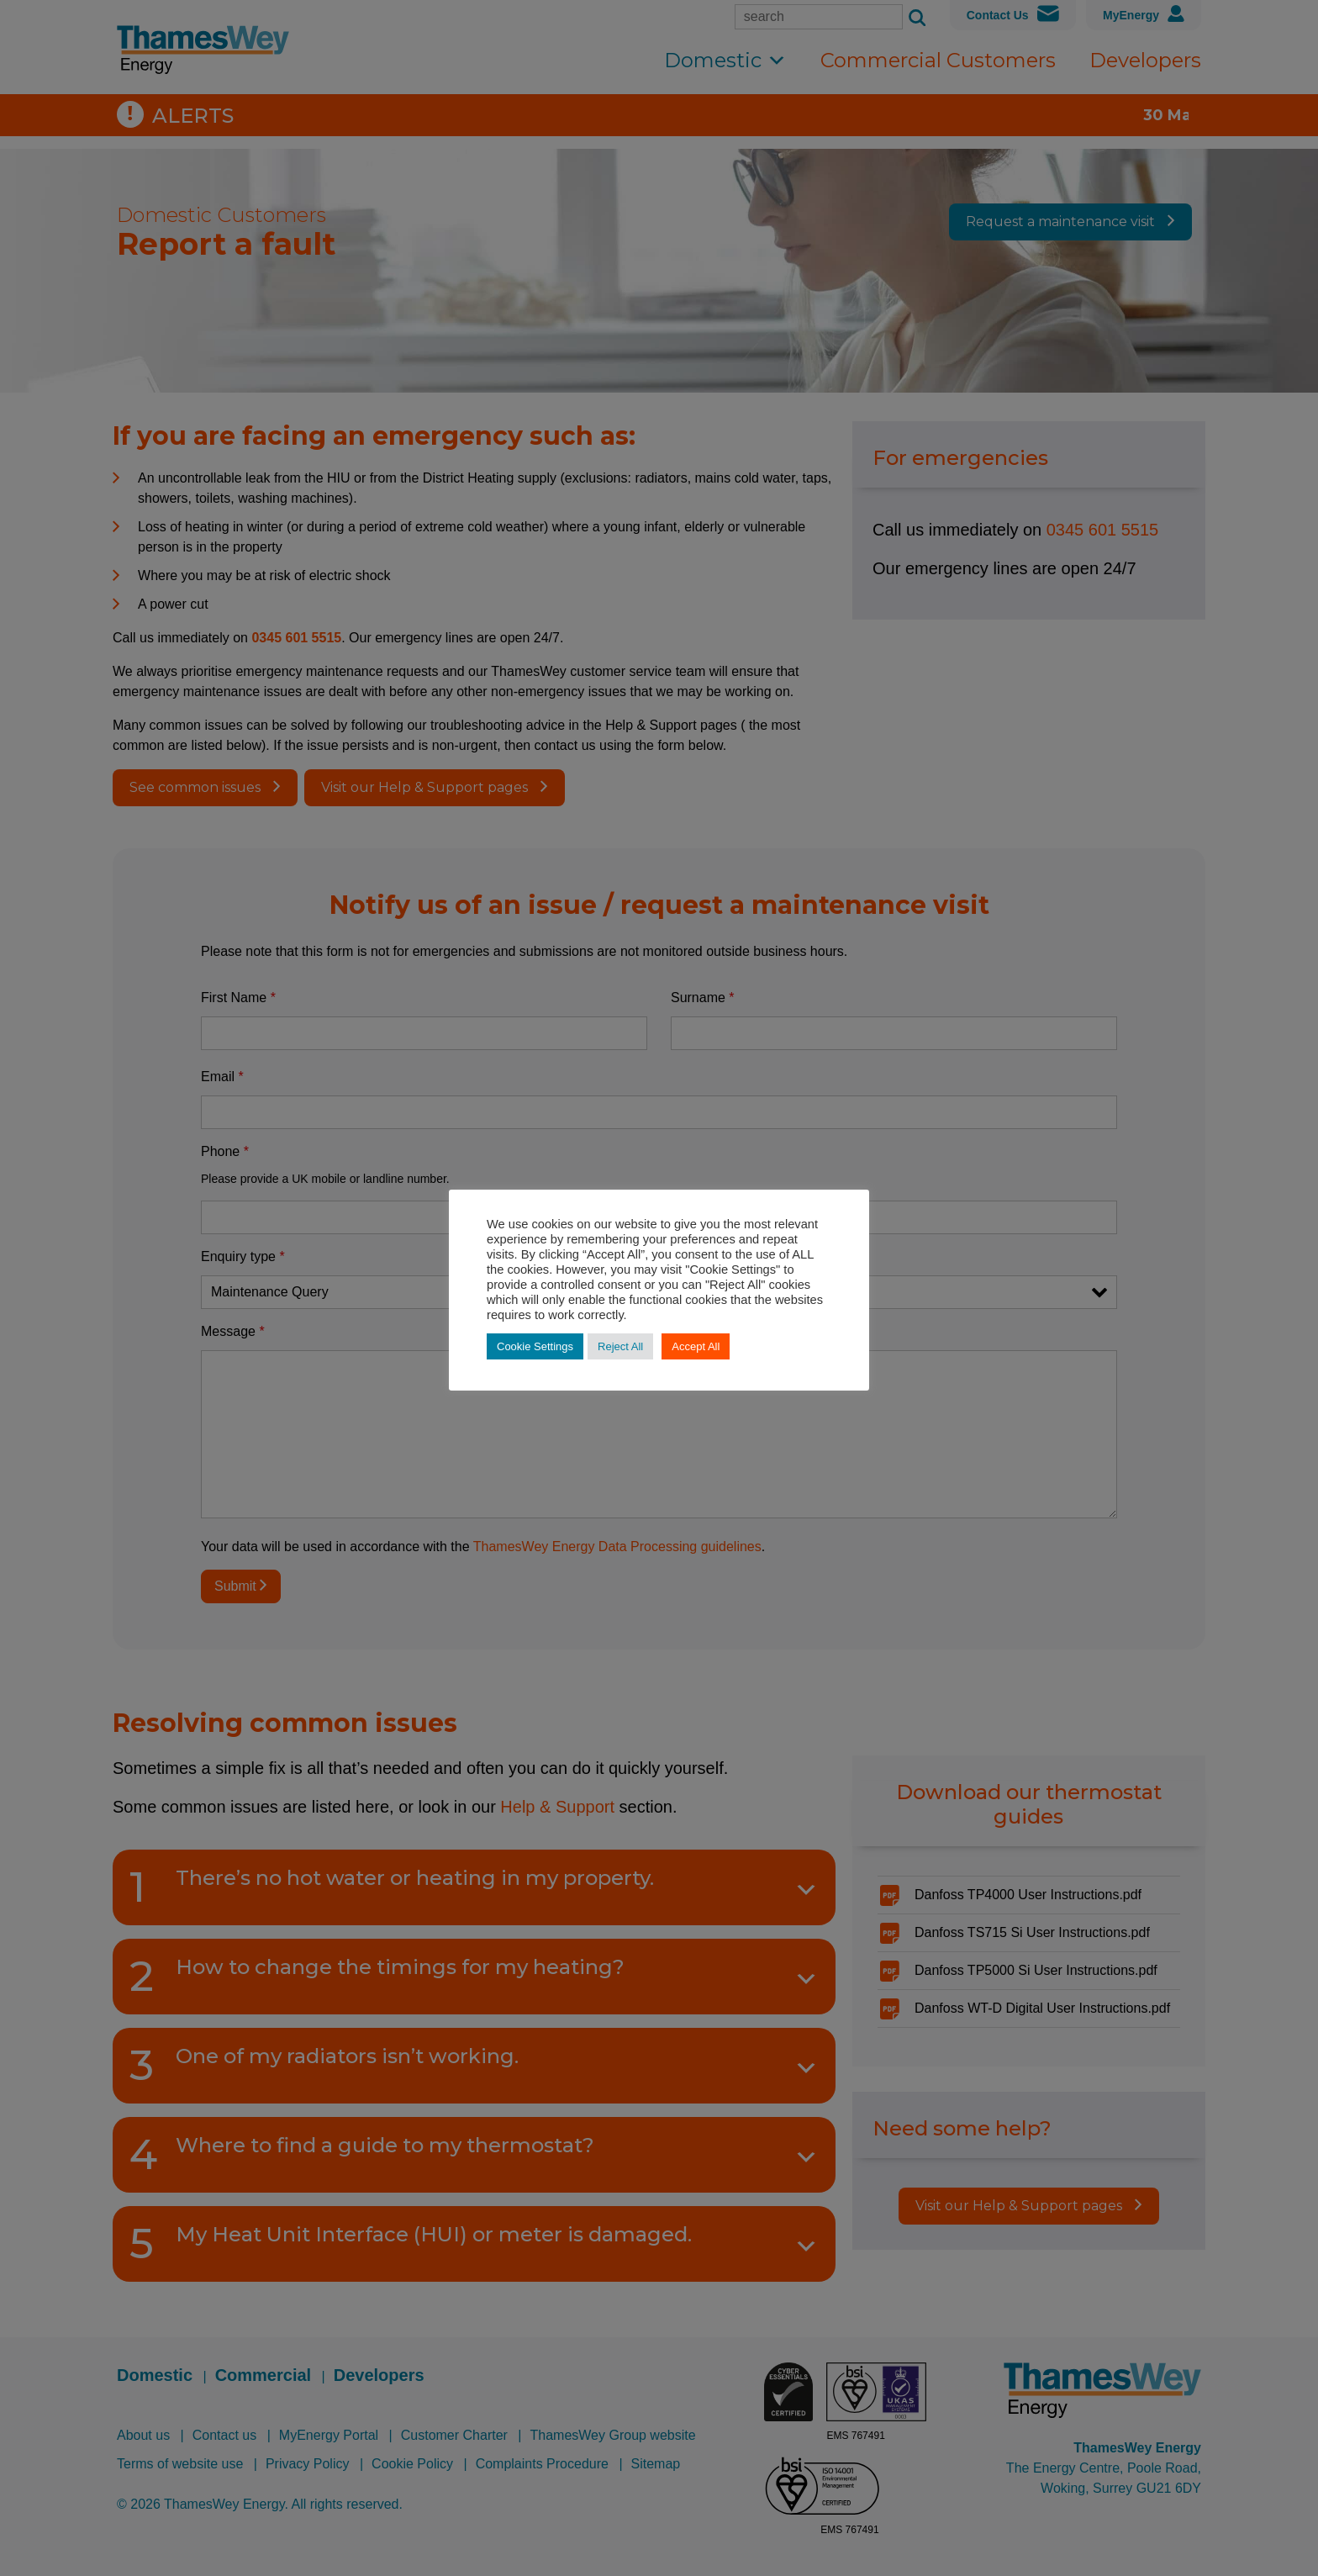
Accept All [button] (696, 1346)
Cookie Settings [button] (535, 1346)
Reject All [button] (620, 1346)
